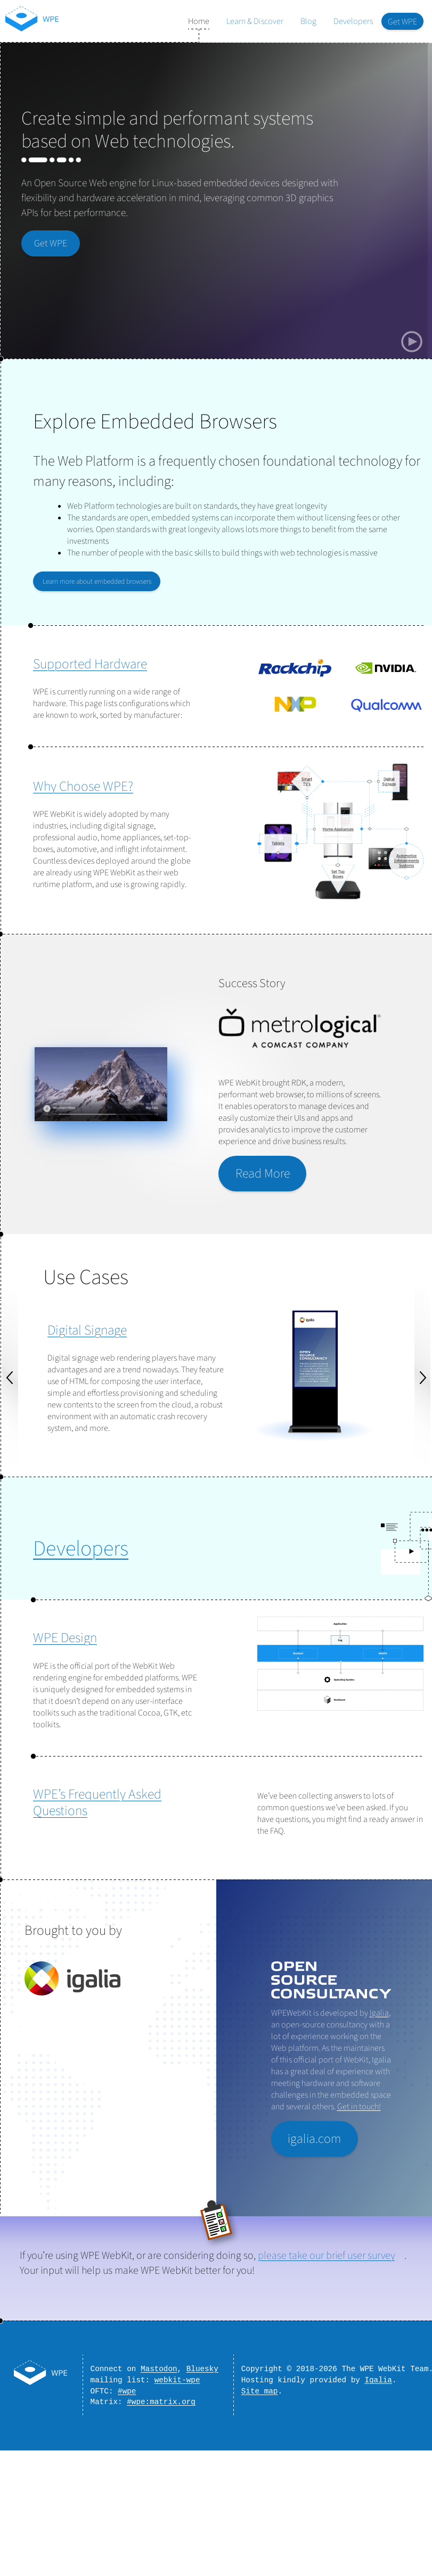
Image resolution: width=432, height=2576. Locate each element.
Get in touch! (359, 2107)
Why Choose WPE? (83, 786)
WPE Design (65, 1637)
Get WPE (402, 22)
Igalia (379, 2013)
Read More (262, 1173)
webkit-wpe (177, 2383)
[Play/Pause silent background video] (412, 342)
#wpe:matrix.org (161, 2408)
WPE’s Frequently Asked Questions (97, 1802)
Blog (308, 21)
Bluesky (202, 2370)
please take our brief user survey (326, 2255)
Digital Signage (87, 1330)
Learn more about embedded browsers (97, 581)
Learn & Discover (254, 21)
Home (198, 21)
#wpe (127, 2395)
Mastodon (159, 2370)
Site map (259, 2395)
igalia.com (314, 2139)
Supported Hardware (90, 664)
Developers (353, 21)
